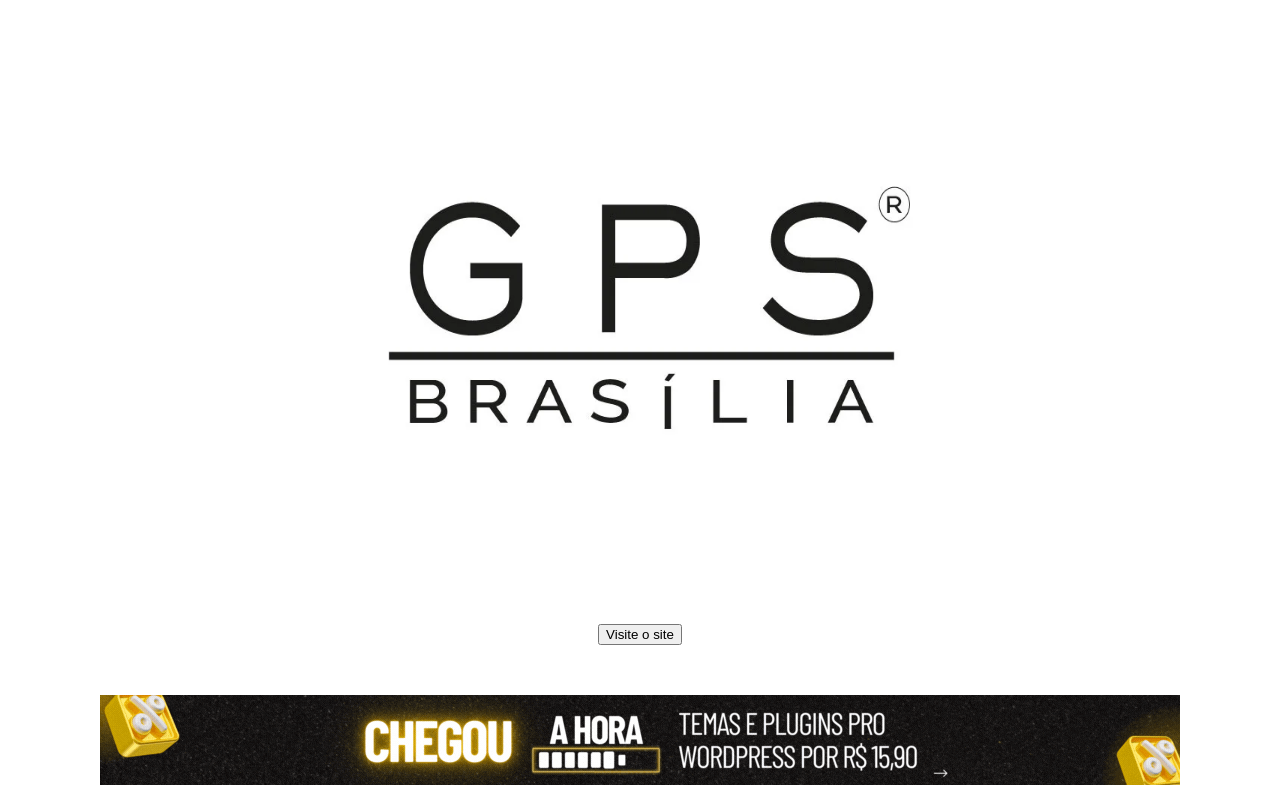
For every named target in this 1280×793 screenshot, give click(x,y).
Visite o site (640, 634)
